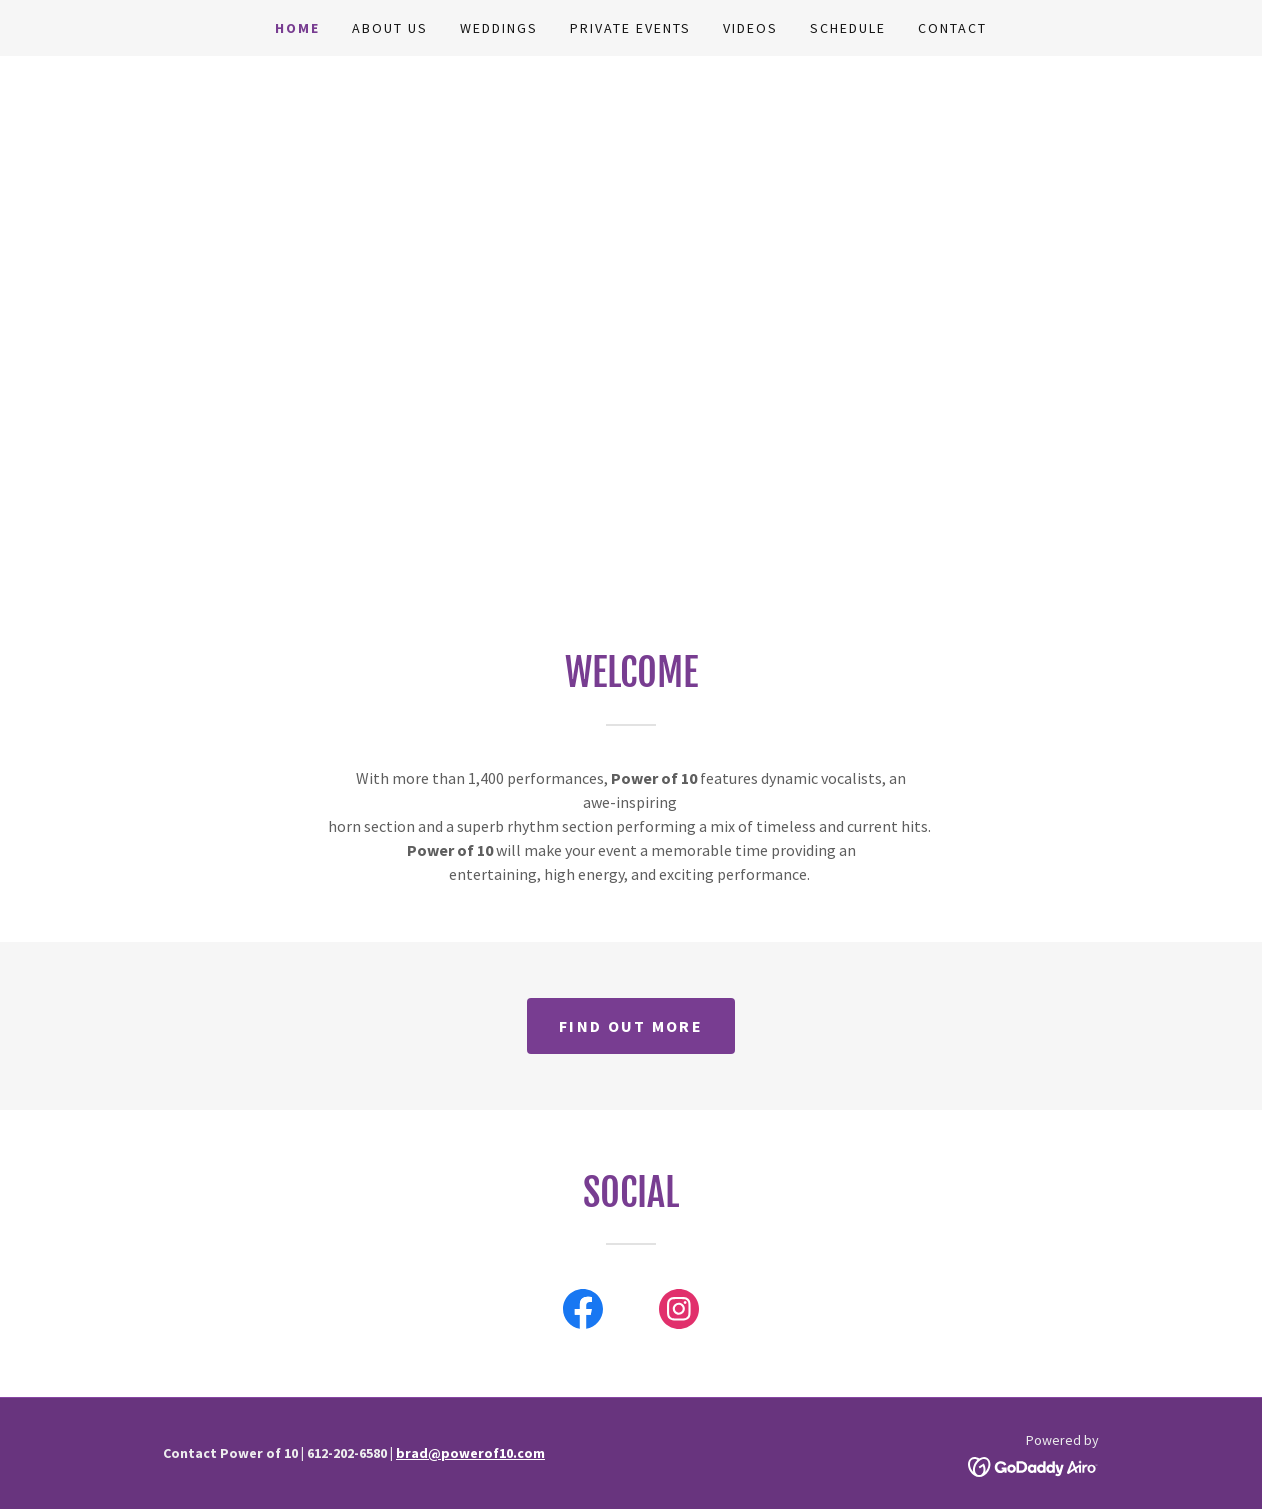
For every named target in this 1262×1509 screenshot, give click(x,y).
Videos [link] (750, 28)
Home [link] (297, 28)
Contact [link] (952, 28)
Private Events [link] (630, 28)
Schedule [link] (848, 28)
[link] (583, 1313)
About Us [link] (390, 28)
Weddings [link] (499, 28)
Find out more (631, 1026)
